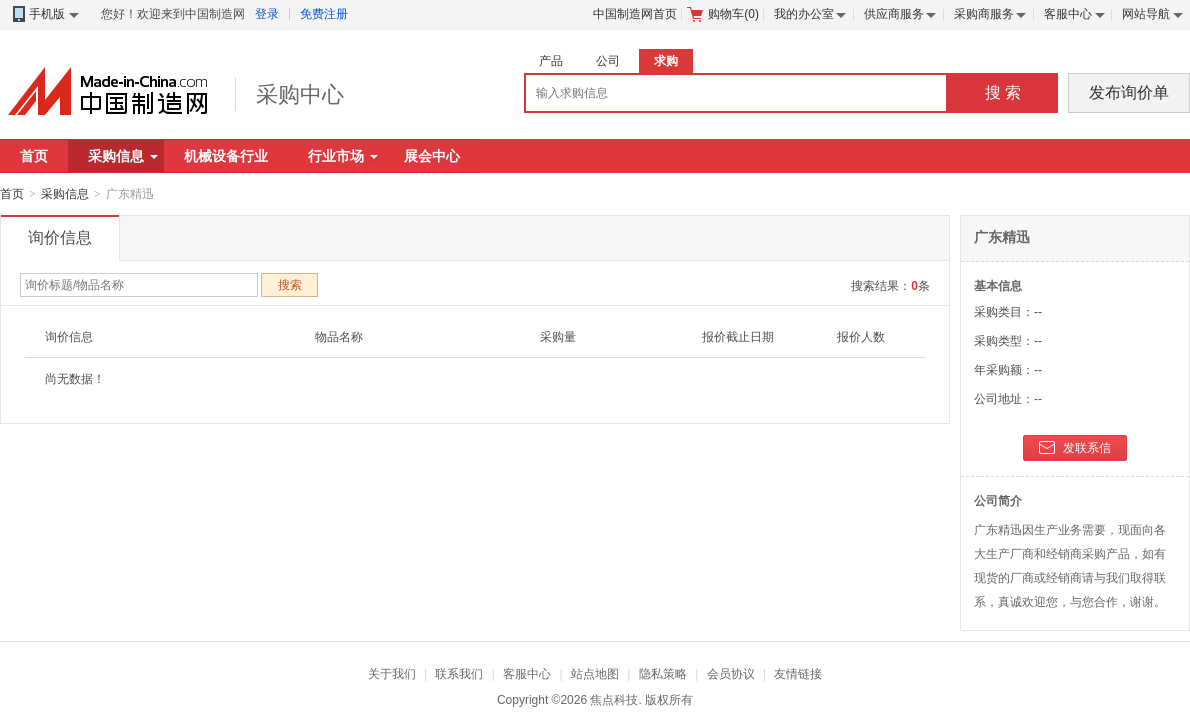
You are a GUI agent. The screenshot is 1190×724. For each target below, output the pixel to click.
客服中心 (1068, 14)
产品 (551, 61)
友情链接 (798, 674)
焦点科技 (614, 700)
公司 (608, 61)
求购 (666, 61)
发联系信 (1075, 449)
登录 (267, 14)
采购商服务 (984, 14)
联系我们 (459, 674)
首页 (34, 156)
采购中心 (300, 94)
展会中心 (432, 156)
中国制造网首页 (635, 14)
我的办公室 (804, 14)
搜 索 (1003, 92)
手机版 (44, 14)
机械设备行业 (226, 156)
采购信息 (123, 156)
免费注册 (324, 14)
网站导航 (1146, 14)
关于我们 (392, 674)
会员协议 (731, 674)
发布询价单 (1129, 92)
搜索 (290, 285)
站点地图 (595, 674)
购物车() (723, 14)
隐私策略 (663, 674)
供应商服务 (894, 14)
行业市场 (343, 156)
